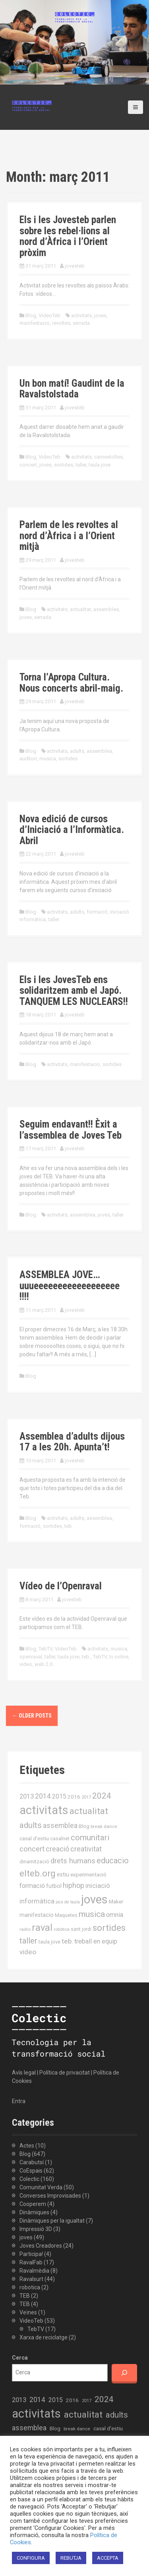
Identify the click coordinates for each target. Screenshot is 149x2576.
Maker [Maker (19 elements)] (116, 1901)
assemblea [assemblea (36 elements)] (60, 1826)
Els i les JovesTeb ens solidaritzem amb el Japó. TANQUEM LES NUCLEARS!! (73, 990)
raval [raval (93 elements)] (42, 1927)
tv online (118, 1657)
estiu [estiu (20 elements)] (63, 1874)
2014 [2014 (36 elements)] (43, 1796)
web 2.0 (43, 1664)
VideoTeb (49, 315)
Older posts (32, 1715)
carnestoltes (108, 457)
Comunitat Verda (40, 2187)
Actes (26, 2145)
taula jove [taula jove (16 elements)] (49, 1942)
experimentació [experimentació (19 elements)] (88, 1874)
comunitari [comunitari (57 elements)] (90, 1837)
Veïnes (28, 2312)
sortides (63, 465)
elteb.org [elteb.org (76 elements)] (37, 1873)
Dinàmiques (34, 2212)
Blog (30, 315)
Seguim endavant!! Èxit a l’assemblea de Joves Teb (70, 1129)
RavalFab (31, 2262)
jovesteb (75, 266)
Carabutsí (31, 2162)
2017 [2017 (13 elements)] (86, 1797)
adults (77, 751)
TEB (24, 2296)
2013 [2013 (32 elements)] (26, 1796)
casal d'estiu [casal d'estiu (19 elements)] (34, 1838)
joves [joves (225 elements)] (94, 1899)
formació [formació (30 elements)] (32, 1886)
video (25, 1664)
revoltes (61, 323)
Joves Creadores (40, 2245)
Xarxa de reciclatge (43, 2337)
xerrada (81, 323)
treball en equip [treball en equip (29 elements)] (95, 1941)
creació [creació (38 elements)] (57, 1849)
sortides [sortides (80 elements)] (109, 1927)
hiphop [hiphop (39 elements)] (73, 1885)
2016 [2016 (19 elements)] (74, 1796)
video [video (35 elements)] (27, 1952)
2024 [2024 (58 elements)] (101, 1796)
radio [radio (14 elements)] (25, 1929)
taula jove (99, 465)
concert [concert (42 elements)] (32, 1849)
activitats (81, 315)
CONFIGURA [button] (31, 2558)
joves (100, 315)
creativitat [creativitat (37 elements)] (86, 1849)
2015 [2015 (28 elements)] (59, 1796)
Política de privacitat (64, 2072)
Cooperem (32, 2204)
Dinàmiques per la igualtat (52, 2220)
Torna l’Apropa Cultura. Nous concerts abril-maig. (71, 682)
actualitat (80, 609)
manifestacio (34, 323)
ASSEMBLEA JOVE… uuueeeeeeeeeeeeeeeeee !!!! (69, 1285)
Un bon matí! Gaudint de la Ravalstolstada (71, 389)
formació (97, 912)
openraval (30, 1657)
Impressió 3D (35, 2229)
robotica (29, 2287)
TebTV (45, 1649)
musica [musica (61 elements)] (92, 1914)
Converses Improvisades (50, 2195)
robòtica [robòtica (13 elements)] (62, 1929)
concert (28, 465)
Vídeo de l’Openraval (60, 1586)
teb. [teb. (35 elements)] (67, 1941)
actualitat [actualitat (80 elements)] (89, 1811)
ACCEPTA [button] (107, 2558)
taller (80, 465)
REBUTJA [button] (70, 2558)
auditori (28, 759)
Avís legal (24, 2072)
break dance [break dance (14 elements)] (104, 1826)
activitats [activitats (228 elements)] (43, 1810)
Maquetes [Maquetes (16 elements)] (66, 1915)
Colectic (29, 2179)
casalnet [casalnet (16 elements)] (60, 1838)
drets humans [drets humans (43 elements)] (72, 1861)
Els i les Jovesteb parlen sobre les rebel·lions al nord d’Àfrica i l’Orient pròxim (67, 236)
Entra (18, 2101)
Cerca (20, 2357)
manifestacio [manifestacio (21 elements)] (36, 1915)
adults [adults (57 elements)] (30, 1825)
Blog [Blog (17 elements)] (84, 1826)
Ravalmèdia (34, 2270)
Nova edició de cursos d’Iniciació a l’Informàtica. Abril (71, 829)
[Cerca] (124, 2372)
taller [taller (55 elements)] (28, 1940)
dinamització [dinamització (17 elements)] (34, 1862)
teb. (68, 1526)
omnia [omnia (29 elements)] (114, 1915)
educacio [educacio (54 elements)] (113, 1860)
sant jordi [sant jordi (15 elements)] (81, 1929)
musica (47, 759)
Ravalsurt (31, 2279)
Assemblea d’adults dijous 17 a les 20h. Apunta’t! (72, 1442)
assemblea (106, 609)
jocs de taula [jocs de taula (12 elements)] (68, 1902)
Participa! (31, 2254)
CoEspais (31, 2170)
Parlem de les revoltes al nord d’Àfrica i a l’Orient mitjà (68, 535)
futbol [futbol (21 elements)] (54, 1886)
